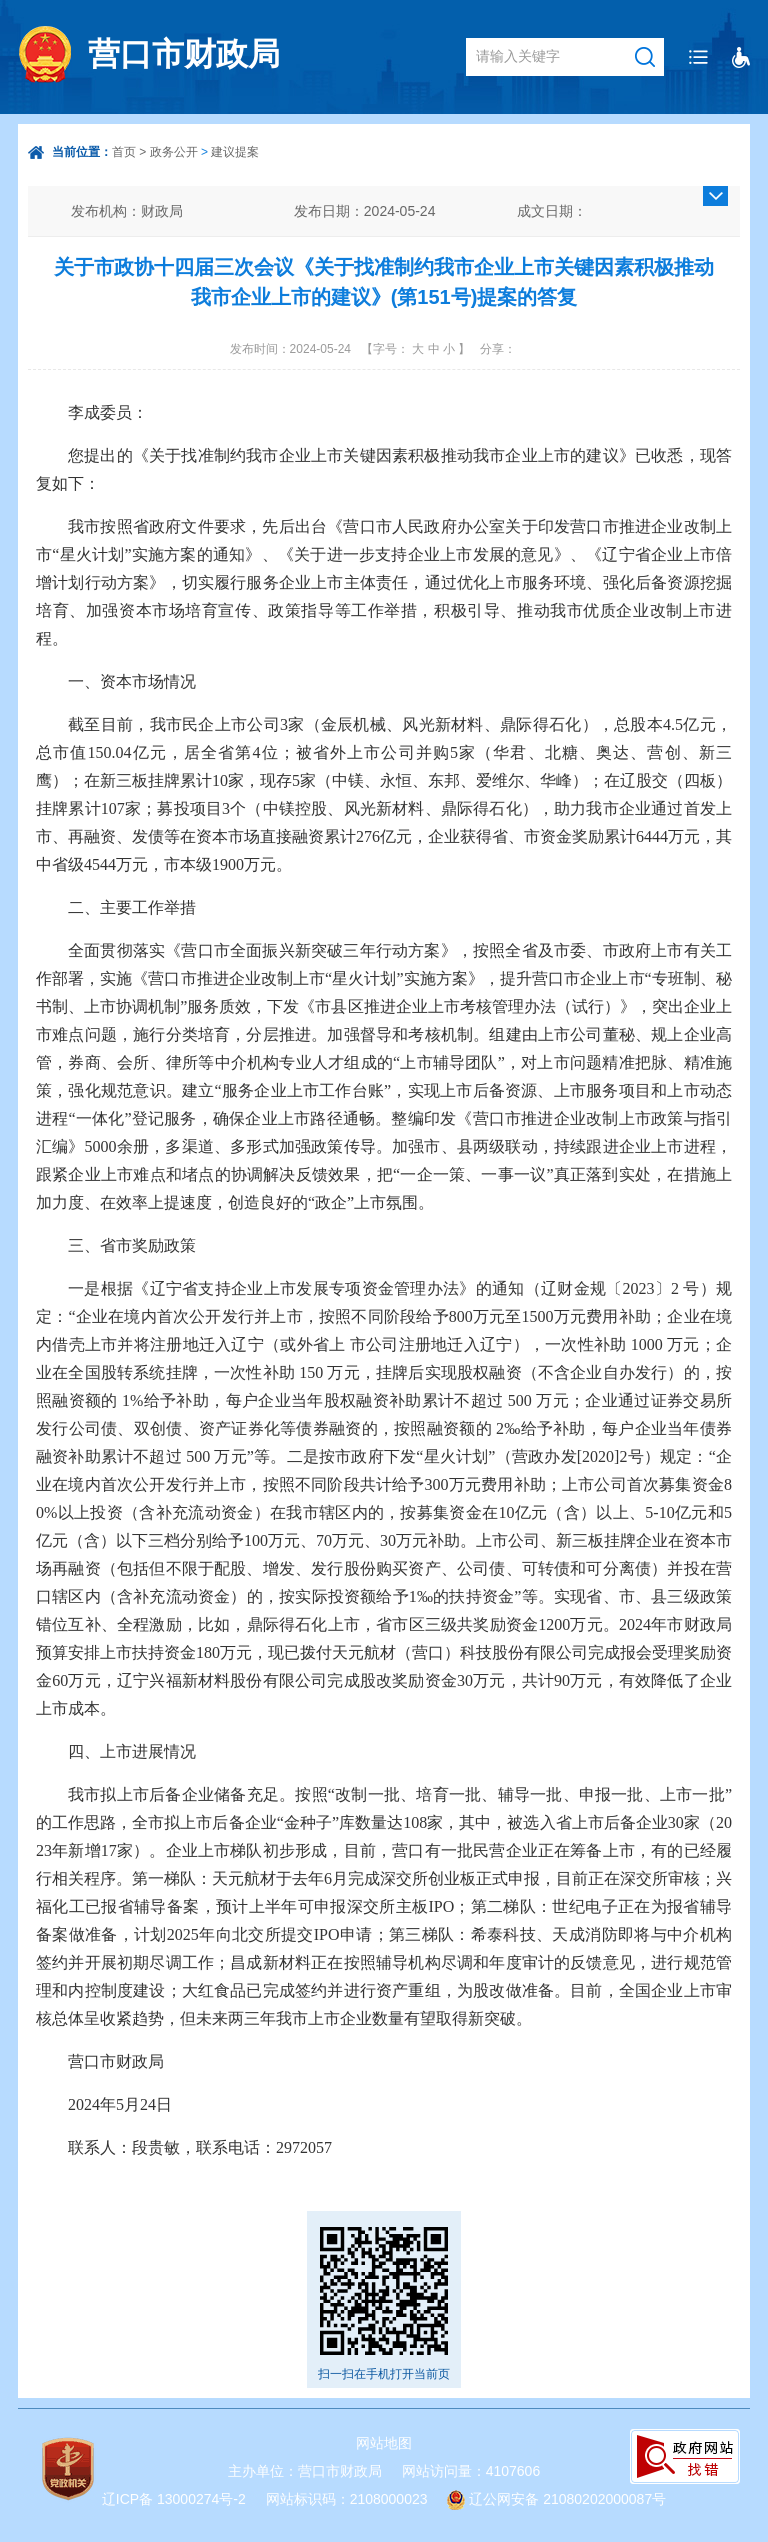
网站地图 (384, 2443)
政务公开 (174, 152)
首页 (124, 152)
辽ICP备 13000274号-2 (174, 2499)
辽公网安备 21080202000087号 (567, 2499)
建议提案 (235, 152)
